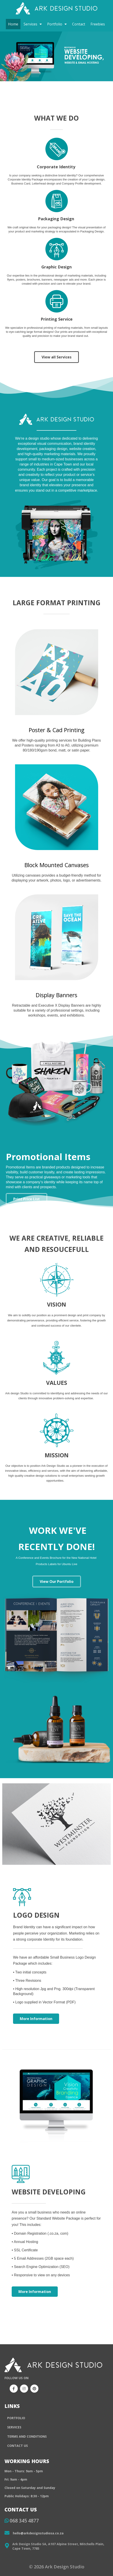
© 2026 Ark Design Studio (56, 2567)
